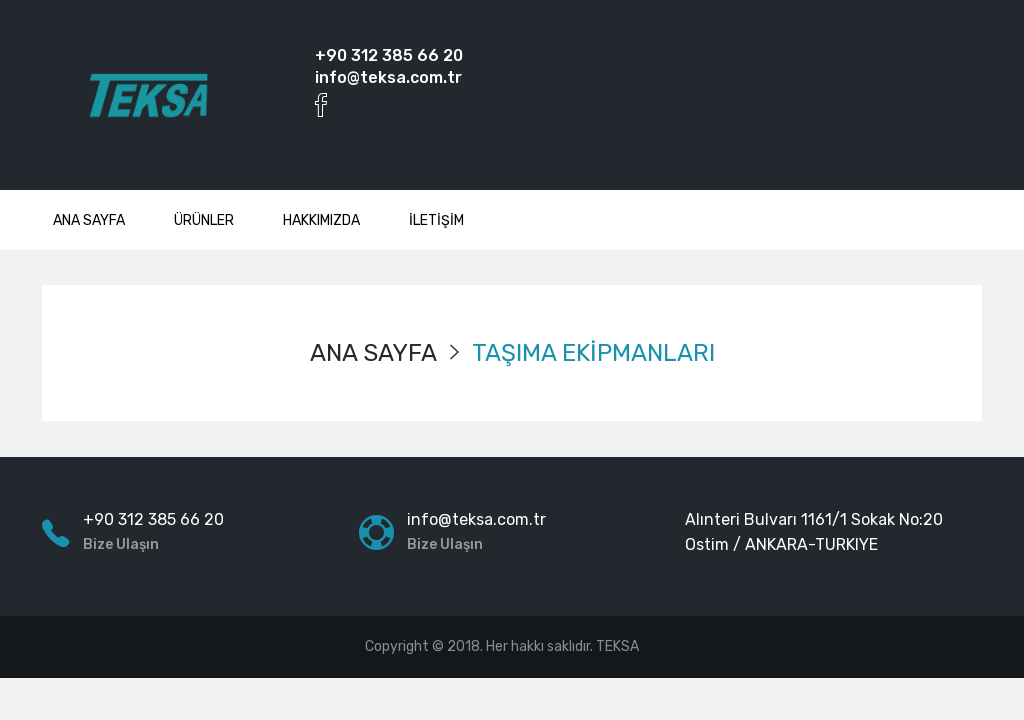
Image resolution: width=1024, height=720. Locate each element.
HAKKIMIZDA (321, 220)
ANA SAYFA (89, 220)
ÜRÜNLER (204, 220)
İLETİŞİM (436, 220)
